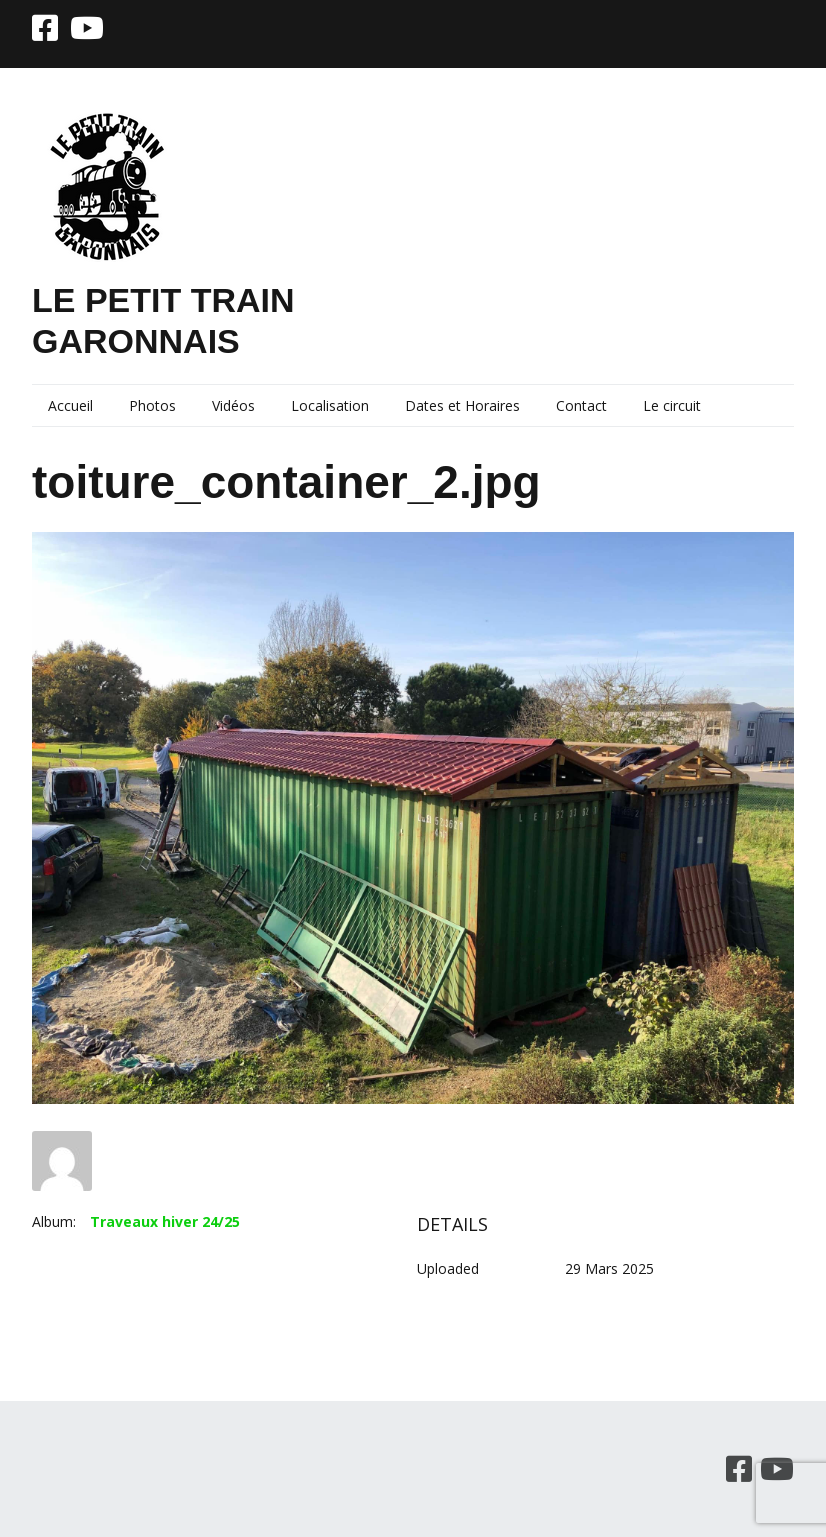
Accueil (70, 405)
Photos (152, 405)
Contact (581, 405)
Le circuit (672, 405)
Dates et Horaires (462, 405)
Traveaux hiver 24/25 (165, 1221)
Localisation (330, 405)
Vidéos (233, 405)
